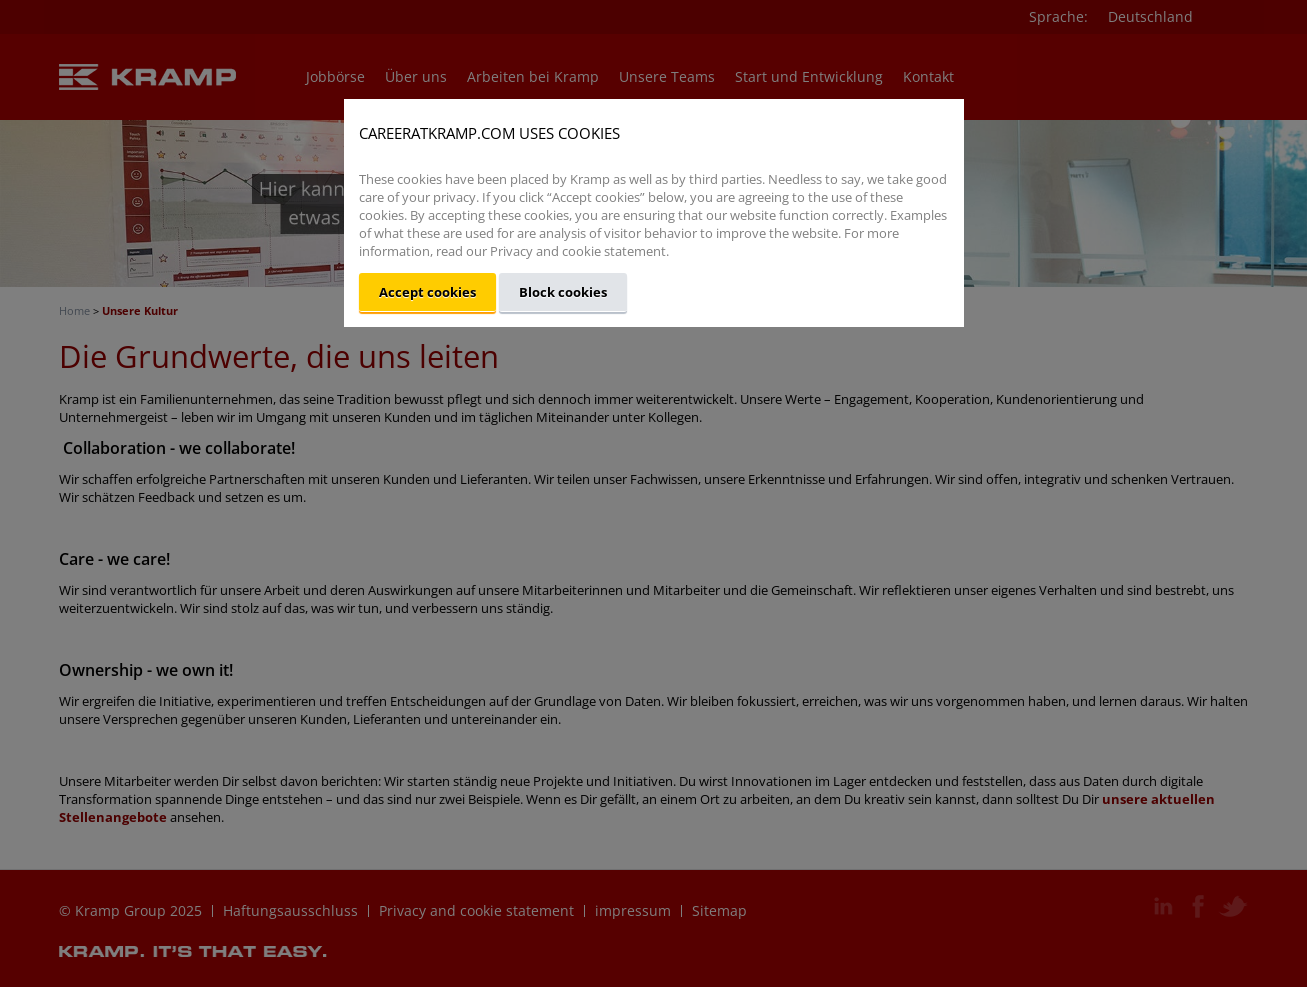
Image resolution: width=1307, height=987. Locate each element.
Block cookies (563, 292)
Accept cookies (427, 292)
